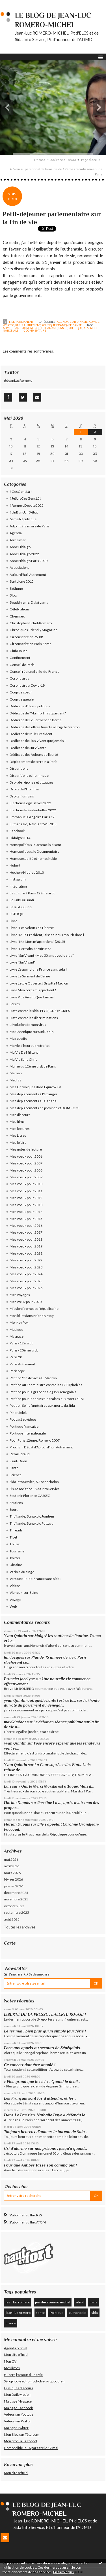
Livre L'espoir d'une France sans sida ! (38, 969)
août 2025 (12, 1919)
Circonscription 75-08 (26, 637)
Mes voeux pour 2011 (26, 1191)
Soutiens (16, 1503)
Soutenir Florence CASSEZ (30, 1495)
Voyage (15, 1599)
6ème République (23, 519)
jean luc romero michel (52, 2302)
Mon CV (10, 2361)
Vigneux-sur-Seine (24, 1592)
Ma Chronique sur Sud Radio (31, 1032)
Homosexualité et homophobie (33, 858)
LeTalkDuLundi (21, 907)
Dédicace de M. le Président (31, 734)
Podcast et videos (23, 1419)
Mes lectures (20, 1128)
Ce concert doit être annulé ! (29, 2065)
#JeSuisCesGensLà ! (26, 498)
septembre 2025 (16, 1912)
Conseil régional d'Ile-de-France (34, 671)
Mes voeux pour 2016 (26, 1225)
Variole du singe (22, 1572)
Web (13, 1606)
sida (94, 2312)
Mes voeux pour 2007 (26, 1163)
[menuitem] (56, 159)
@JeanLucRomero (18, 380)
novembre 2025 (16, 1899)
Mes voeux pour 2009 (26, 1177)
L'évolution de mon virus (28, 1024)
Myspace (16, 1336)
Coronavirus (19, 678)
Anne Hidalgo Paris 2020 (28, 561)
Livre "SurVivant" (23, 962)
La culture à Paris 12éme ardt (32, 893)
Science (15, 1475)
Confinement (20, 657)
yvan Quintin (15, 1743)
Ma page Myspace (18, 2401)
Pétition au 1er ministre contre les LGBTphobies (46, 1385)
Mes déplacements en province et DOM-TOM (44, 1108)
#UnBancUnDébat (24, 512)
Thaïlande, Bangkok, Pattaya (31, 1523)
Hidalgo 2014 (20, 838)
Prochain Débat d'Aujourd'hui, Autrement (41, 1447)
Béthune (16, 588)
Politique (56, 2312)
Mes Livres (18, 1135)
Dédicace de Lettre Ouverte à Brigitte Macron (45, 727)
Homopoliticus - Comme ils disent (35, 845)
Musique (16, 1329)
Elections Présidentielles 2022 (33, 810)
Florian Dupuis (17, 1803)
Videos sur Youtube (18, 2414)
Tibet (13, 1537)
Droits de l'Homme (24, 789)
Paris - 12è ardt (21, 1343)
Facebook (17, 831)
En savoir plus (63, 2572)
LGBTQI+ (17, 914)
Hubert (15, 865)
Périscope (17, 1371)
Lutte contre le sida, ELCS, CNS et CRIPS (40, 1011)
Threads (16, 1530)
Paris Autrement (27, 325)
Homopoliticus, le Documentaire (34, 851)
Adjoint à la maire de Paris (29, 526)
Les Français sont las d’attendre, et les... (40, 2098)
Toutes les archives (19, 1927)
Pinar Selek (18, 1412)
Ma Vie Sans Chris (23, 1059)
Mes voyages (20, 1295)
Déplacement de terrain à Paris (33, 761)
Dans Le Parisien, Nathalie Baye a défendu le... (46, 2115)
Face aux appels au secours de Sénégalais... (43, 2047)
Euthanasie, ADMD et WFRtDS (33, 824)
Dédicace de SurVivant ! (28, 748)
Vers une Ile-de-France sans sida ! (36, 1578)
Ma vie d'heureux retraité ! (30, 1045)
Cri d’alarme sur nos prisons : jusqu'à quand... (45, 2148)
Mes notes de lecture (26, 1149)
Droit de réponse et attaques (31, 782)
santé (63, 328)
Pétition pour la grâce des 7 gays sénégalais (43, 1392)
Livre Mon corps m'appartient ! (33, 990)
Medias (15, 1080)
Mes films (17, 1121)
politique (75, 328)
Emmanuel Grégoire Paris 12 (32, 817)
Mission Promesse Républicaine (34, 1308)
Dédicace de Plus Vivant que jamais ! (38, 741)
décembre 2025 (16, 1892)
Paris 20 (16, 1357)
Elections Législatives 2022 (30, 803)
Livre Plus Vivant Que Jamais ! (33, 997)
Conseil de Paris (22, 665)
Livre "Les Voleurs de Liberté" (32, 928)
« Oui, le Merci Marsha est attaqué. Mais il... (56, 1786)
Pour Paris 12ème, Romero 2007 (35, 1440)
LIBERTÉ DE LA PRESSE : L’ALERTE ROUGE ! (45, 2014)
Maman (16, 1073)
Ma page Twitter (16, 2428)
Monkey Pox (19, 1322)
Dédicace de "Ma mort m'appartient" (38, 713)
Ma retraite (18, 1038)
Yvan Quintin (15, 1636)
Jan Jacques (14, 1657)
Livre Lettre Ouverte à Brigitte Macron (39, 983)
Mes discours (20, 1115)
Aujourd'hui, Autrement (28, 574)
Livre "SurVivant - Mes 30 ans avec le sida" (42, 955)
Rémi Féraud (20, 1454)
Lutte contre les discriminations (34, 1018)
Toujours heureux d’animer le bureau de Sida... (45, 2131)
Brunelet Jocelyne (19, 1679)
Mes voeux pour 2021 (26, 1253)
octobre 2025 (14, 1906)
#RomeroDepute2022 (27, 505)
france (11, 2323)
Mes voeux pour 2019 (26, 1246)
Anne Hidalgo (20, 547)
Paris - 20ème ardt (24, 1350)
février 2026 (13, 1879)
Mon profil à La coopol (20, 2441)
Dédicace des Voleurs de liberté (34, 754)
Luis (7, 1786)
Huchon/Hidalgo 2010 (27, 872)
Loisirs (15, 1004)
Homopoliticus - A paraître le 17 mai (31, 2448)
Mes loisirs (18, 1142)
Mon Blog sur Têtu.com (21, 2434)
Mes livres (12, 2368)
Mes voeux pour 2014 (26, 1212)
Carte (10, 1943)
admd (7, 328)
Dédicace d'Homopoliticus (30, 706)
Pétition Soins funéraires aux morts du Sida (42, 1405)
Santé (77, 325)
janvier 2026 (13, 1886)
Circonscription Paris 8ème (30, 644)
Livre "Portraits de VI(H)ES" (30, 949)
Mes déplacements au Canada (33, 1101)
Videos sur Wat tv (17, 2421)
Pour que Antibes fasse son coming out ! (40, 2165)
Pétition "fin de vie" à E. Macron (33, 1378)
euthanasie (48, 328)
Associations (19, 567)
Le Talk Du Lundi (22, 900)
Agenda (63, 321)
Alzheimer (18, 540)
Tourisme (17, 1551)
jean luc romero (18, 2302)
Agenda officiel (15, 2348)
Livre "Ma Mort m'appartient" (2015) (37, 941)
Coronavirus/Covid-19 (27, 685)
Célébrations (20, 609)
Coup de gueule (22, 699)
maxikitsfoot (15, 1722)
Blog (13, 595)
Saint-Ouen (18, 1461)
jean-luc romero (25, 328)
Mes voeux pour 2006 (26, 1156)
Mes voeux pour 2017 (26, 1232)
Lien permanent (18, 321)
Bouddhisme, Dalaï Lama (29, 602)
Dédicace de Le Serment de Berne (36, 720)
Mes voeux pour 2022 (26, 1260)
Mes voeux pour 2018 (26, 1239)
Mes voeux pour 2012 (26, 1198)
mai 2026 (11, 1859)
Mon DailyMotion (17, 2394)
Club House (18, 651)
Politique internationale (28, 1433)
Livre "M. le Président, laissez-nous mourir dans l (47, 935)
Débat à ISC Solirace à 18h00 (55, 160)
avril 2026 (11, 1866)
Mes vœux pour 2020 (26, 1302)
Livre (13, 921)
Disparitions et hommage (29, 775)
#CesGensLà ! (21, 491)
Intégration (18, 886)
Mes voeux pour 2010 (26, 1184)
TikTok (15, 1544)
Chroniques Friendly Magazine (33, 630)
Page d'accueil (91, 160)
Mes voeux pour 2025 (26, 1281)
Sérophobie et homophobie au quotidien (34, 2381)
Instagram (18, 879)
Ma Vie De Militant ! (25, 1052)
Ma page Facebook (18, 2408)
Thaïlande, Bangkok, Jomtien (32, 1516)
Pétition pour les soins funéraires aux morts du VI (47, 1399)
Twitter (15, 1558)
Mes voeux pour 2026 (26, 1288)
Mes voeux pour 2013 (26, 1205)
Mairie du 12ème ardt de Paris (33, 1066)
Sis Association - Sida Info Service (35, 1489)
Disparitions (19, 768)
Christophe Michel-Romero (31, 623)
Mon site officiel (16, 2354)
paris (93, 2302)
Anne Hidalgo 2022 (24, 554)
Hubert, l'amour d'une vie (23, 2375)
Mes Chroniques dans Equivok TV (35, 1087)
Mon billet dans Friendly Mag (32, 1316)
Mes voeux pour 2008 (26, 1170)
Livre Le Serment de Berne (30, 976)
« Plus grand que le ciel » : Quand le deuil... (42, 2081)
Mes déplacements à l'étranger (33, 1094)
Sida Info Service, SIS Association (34, 1482)
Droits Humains (22, 796)
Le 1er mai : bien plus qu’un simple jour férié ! (45, 2031)
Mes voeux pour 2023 (26, 1267)
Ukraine (16, 1565)
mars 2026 (12, 1873)
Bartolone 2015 (22, 581)
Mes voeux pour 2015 (26, 1219)
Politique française (57, 325)
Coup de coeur (21, 692)
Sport (14, 1509)
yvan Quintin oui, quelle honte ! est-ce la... (40, 1700)
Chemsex (17, 616)
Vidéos (15, 1586)
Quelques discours (18, 2388)
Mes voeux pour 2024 (26, 1274)
